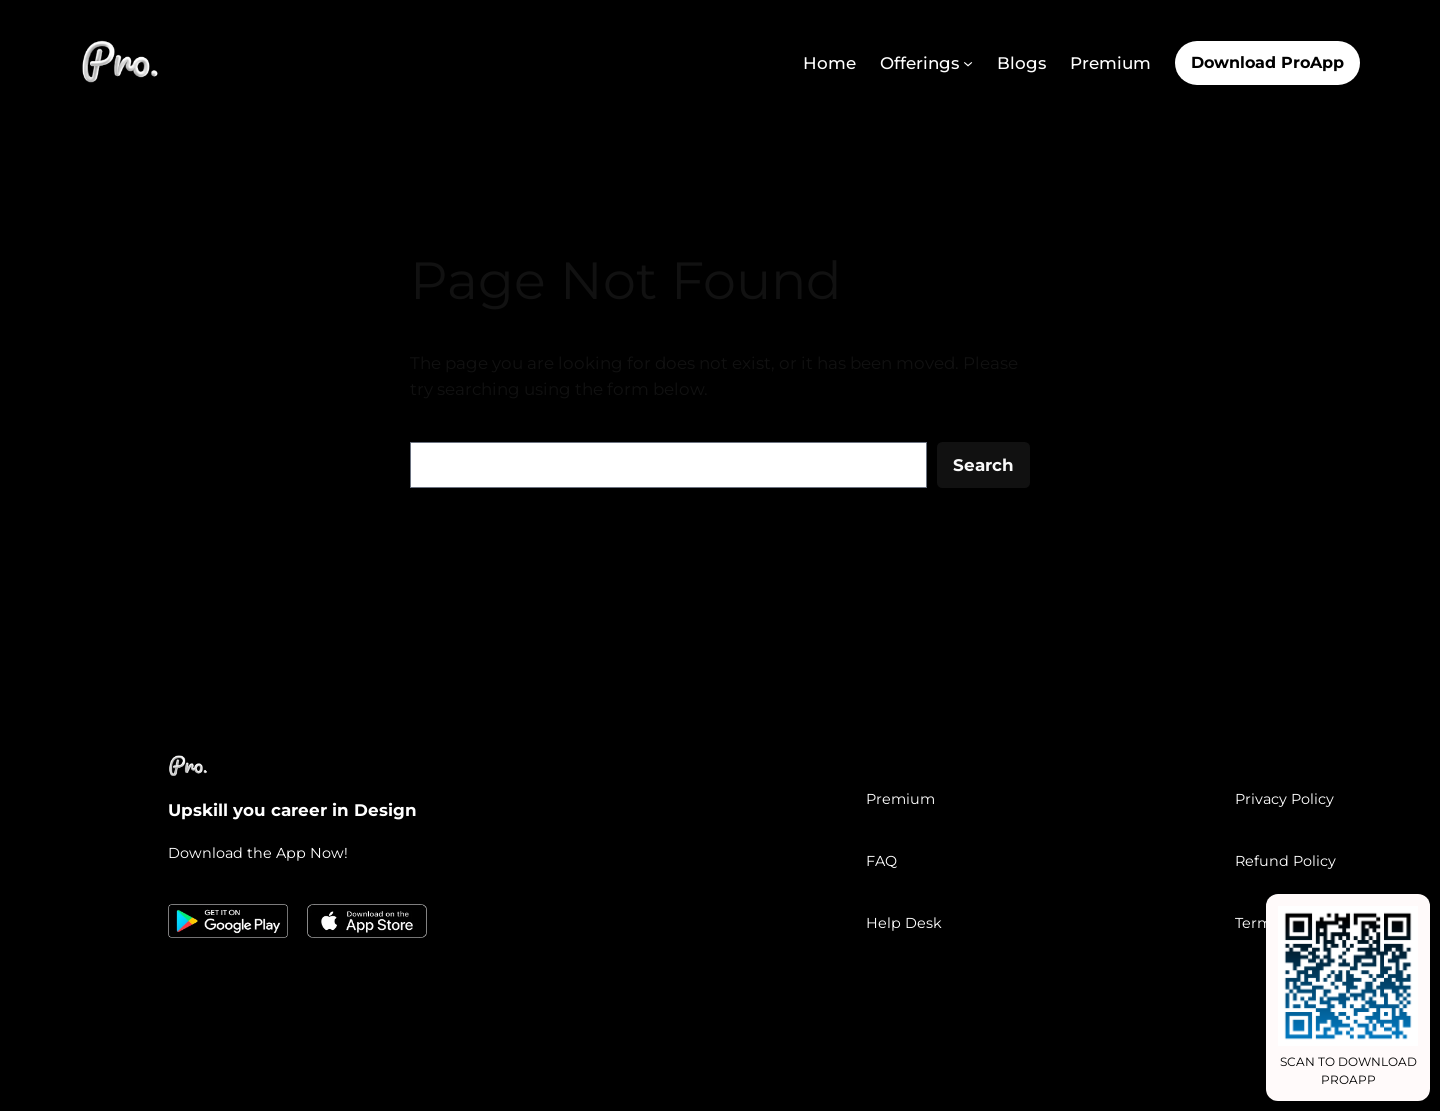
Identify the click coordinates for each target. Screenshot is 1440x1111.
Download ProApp (1267, 62)
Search (983, 465)
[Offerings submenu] (968, 63)
